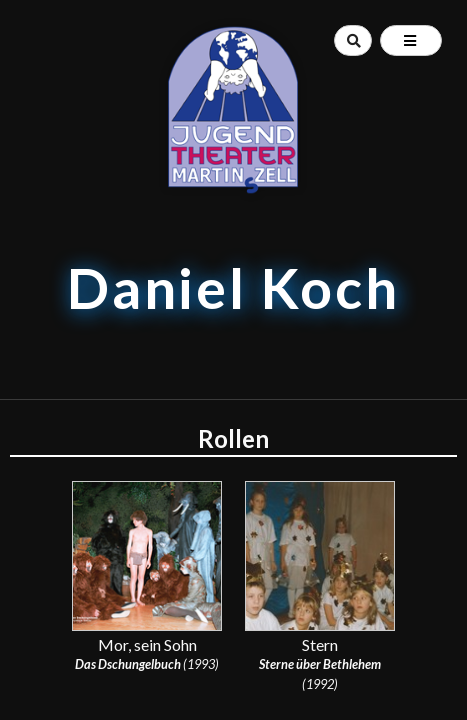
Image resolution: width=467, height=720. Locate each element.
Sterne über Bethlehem (320, 664)
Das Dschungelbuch (128, 664)
